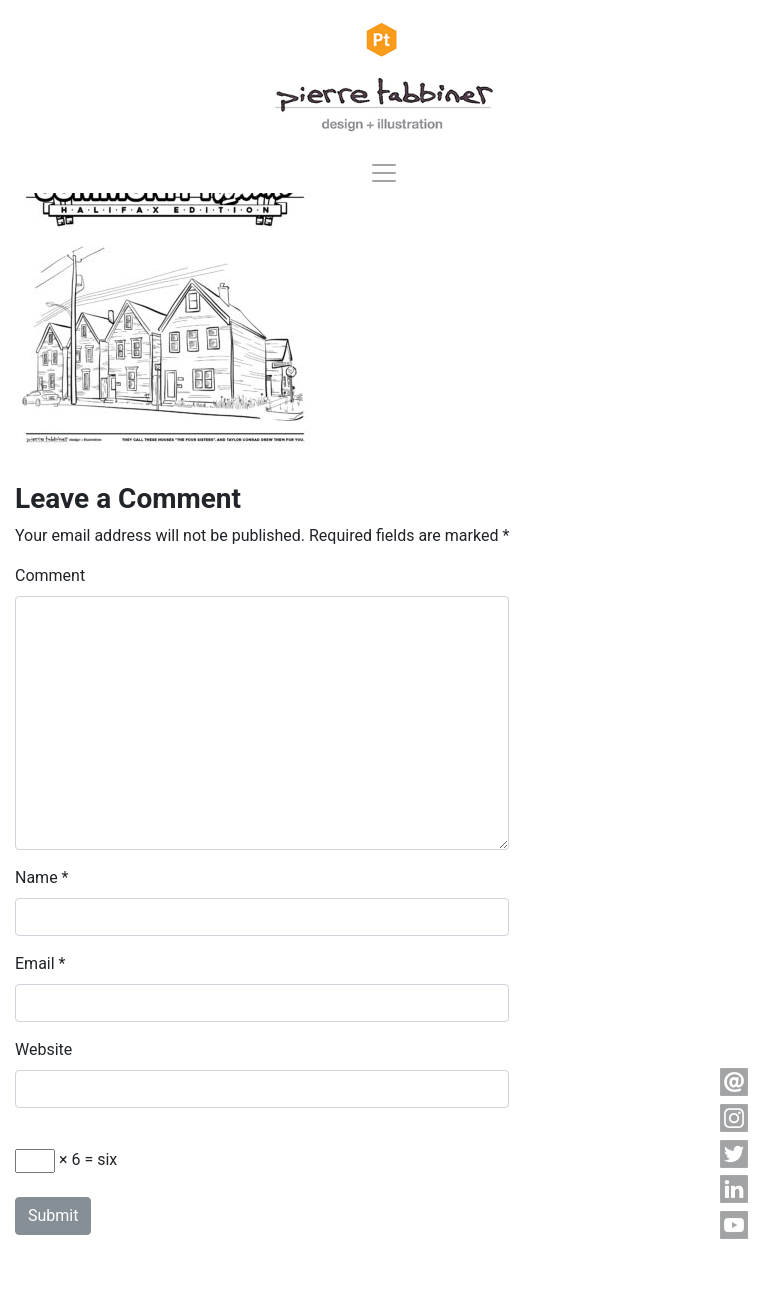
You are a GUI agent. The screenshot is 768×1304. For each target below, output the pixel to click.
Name (36, 877)
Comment (50, 575)
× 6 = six (66, 1161)
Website (43, 1049)
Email (35, 963)
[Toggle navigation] (384, 173)
